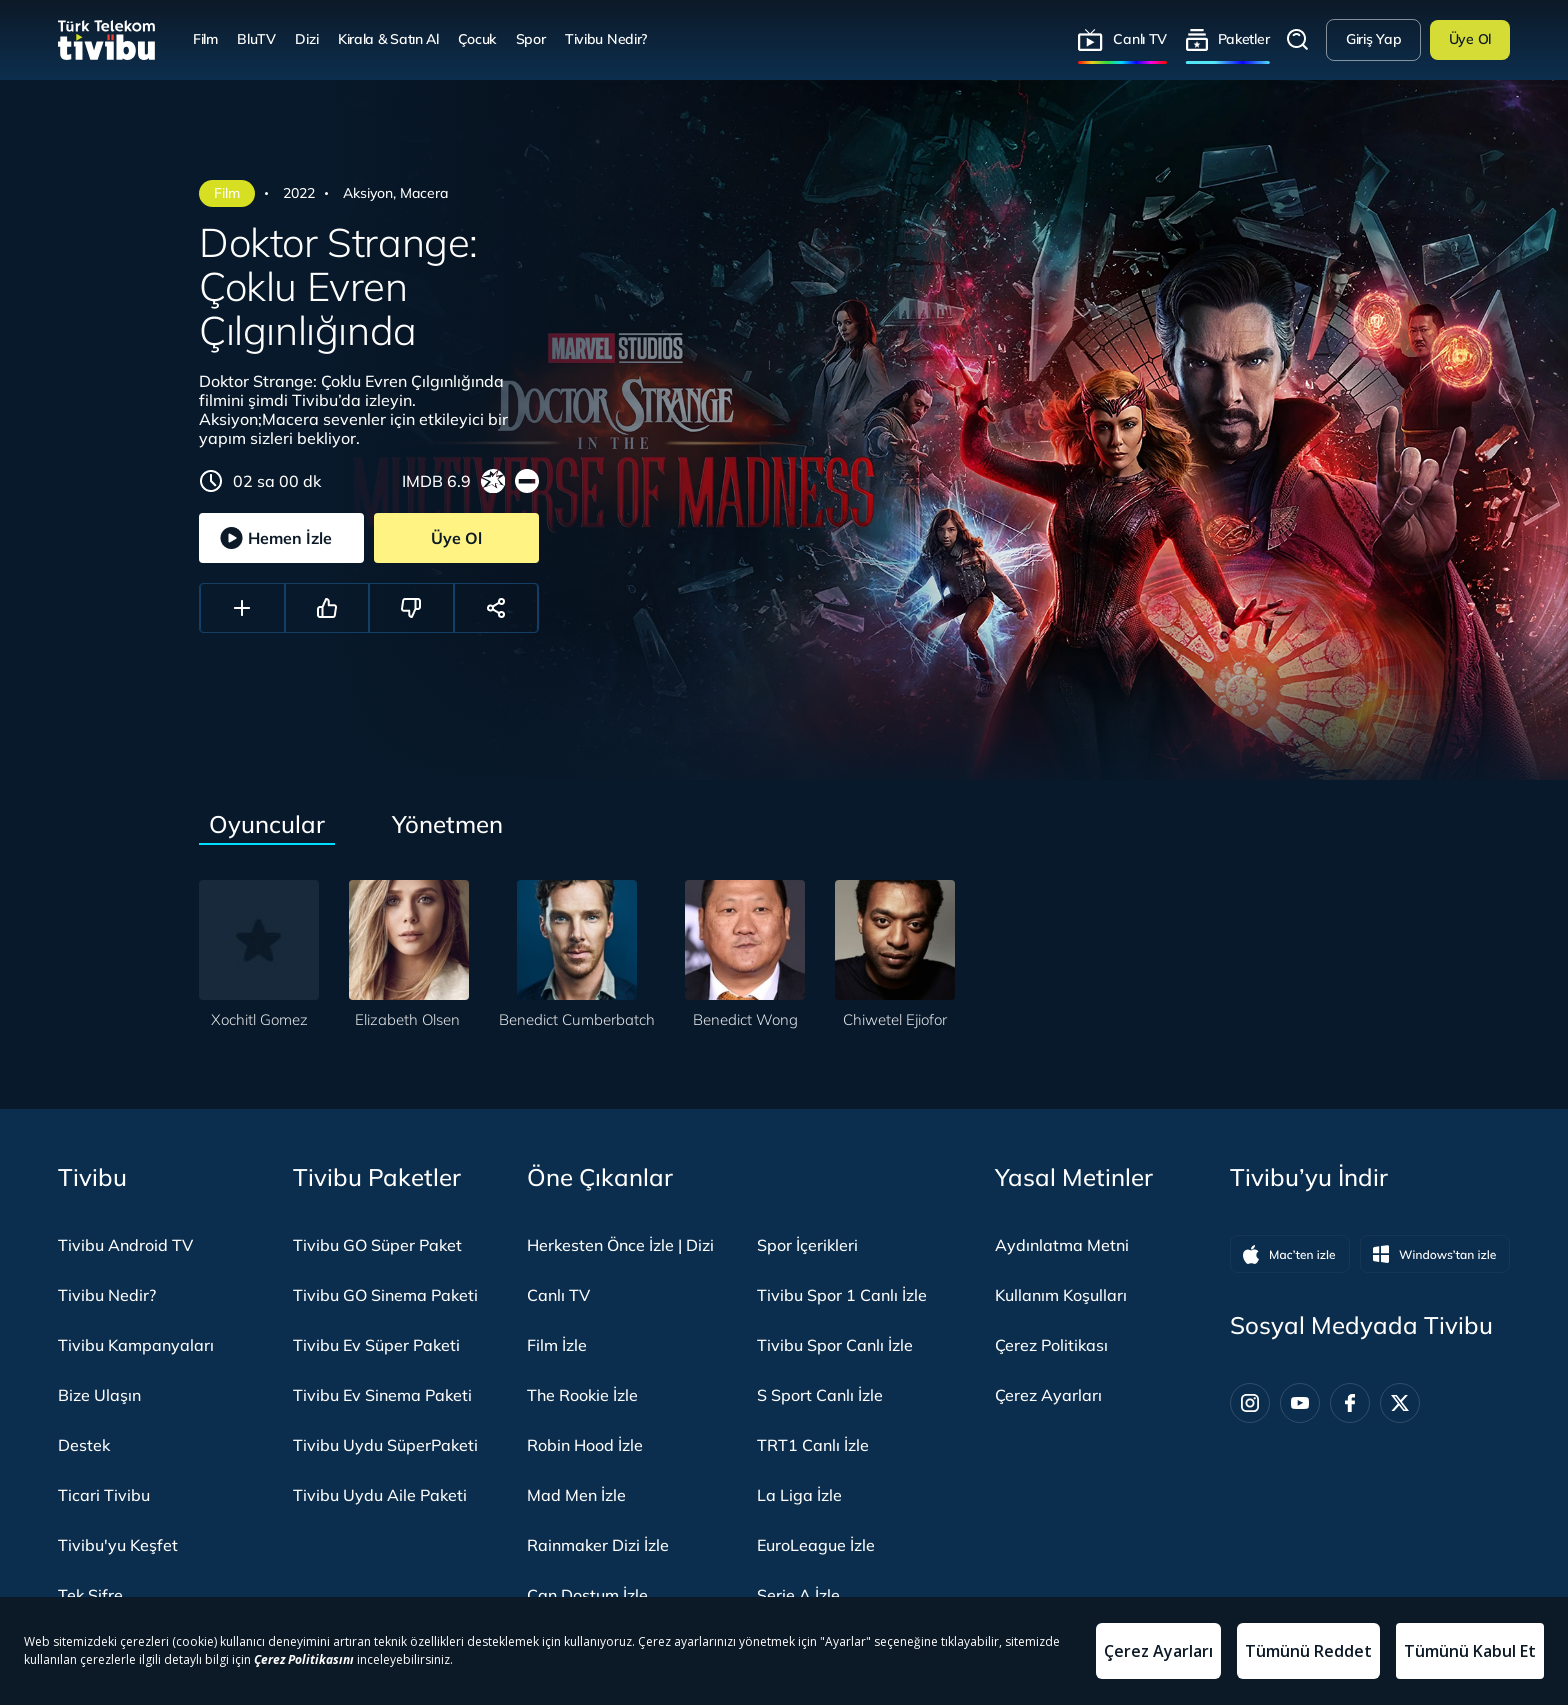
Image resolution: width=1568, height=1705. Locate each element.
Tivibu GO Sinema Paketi (385, 1295)
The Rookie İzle (582, 1395)
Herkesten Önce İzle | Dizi (620, 1245)
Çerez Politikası (1051, 1345)
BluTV (256, 39)
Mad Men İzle (576, 1495)
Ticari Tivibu (104, 1495)
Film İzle (557, 1345)
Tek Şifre (90, 1595)
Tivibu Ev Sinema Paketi (382, 1395)
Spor (531, 39)
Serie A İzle (798, 1595)
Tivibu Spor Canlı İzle (835, 1345)
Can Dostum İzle (587, 1595)
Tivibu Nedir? (606, 39)
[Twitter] (1400, 1403)
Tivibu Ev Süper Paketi (376, 1345)
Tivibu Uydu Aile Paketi (380, 1495)
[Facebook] (1350, 1403)
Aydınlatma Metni (1062, 1245)
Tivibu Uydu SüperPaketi (385, 1445)
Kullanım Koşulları (1061, 1295)
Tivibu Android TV (125, 1245)
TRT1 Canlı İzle (813, 1445)
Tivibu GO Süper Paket (377, 1245)
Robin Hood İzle (585, 1445)
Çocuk (477, 39)
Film (205, 39)
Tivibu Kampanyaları (136, 1345)
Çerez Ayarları (1048, 1395)
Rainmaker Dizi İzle (598, 1545)
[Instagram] (1250, 1403)
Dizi (306, 39)
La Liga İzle (799, 1495)
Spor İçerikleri (807, 1245)
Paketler (1244, 39)
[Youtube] (1300, 1403)
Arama (1298, 40)
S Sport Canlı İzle (820, 1395)
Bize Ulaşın (99, 1395)
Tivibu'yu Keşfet (118, 1545)
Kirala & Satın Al (388, 39)
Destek (84, 1445)
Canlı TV (1140, 39)
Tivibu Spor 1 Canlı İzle (842, 1295)
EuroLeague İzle (816, 1545)
